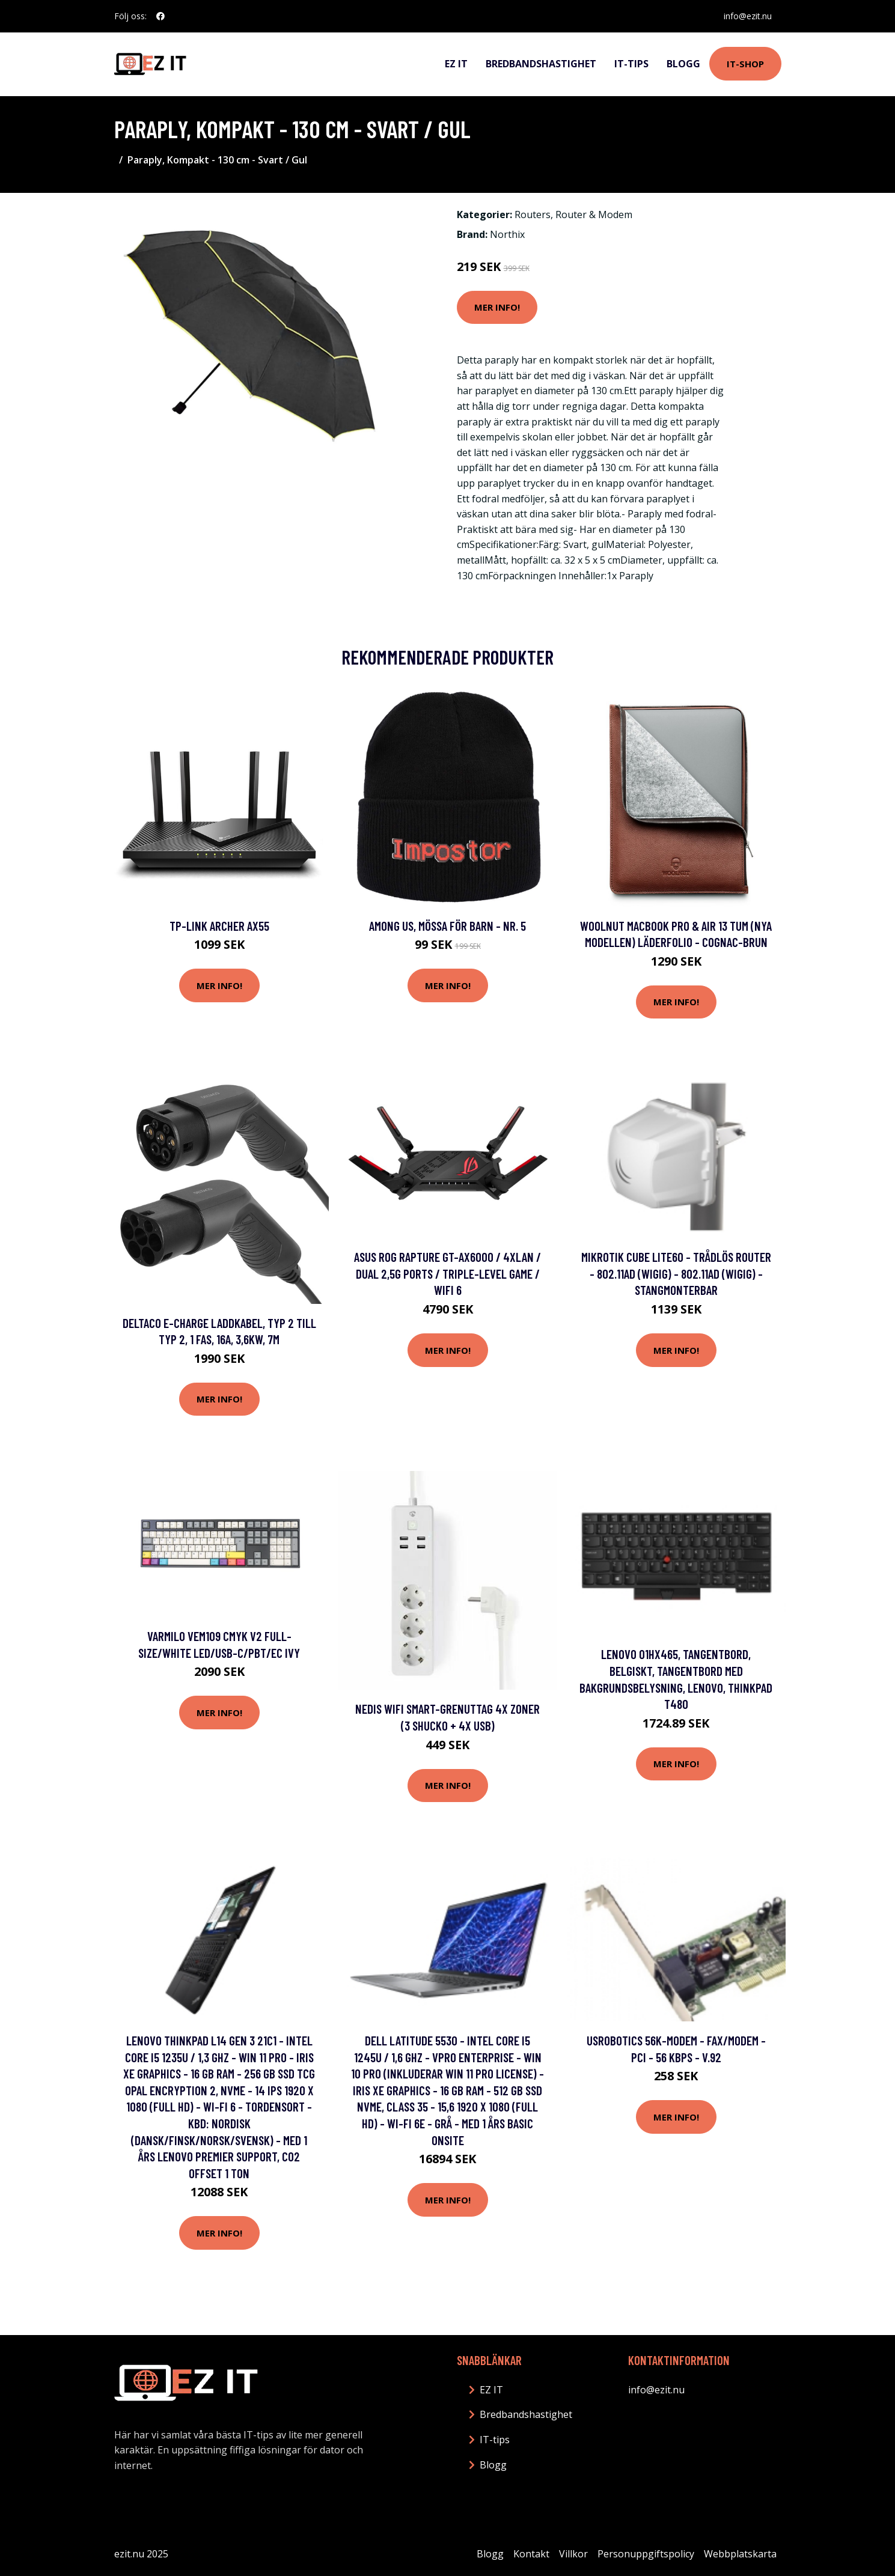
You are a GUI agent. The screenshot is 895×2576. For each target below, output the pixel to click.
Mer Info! (497, 307)
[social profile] (160, 16)
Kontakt (531, 2553)
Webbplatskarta (740, 2553)
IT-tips (631, 63)
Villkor (573, 2553)
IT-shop (745, 64)
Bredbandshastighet (541, 63)
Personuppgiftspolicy (645, 2553)
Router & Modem (593, 214)
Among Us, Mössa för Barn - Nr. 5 (447, 925)
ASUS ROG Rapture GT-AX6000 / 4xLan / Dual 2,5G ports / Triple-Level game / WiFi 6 (447, 1273)
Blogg (683, 63)
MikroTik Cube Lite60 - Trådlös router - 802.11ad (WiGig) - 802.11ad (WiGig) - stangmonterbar (676, 1273)
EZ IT (456, 63)
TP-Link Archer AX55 (219, 925)
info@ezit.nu (748, 16)
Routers (533, 214)
